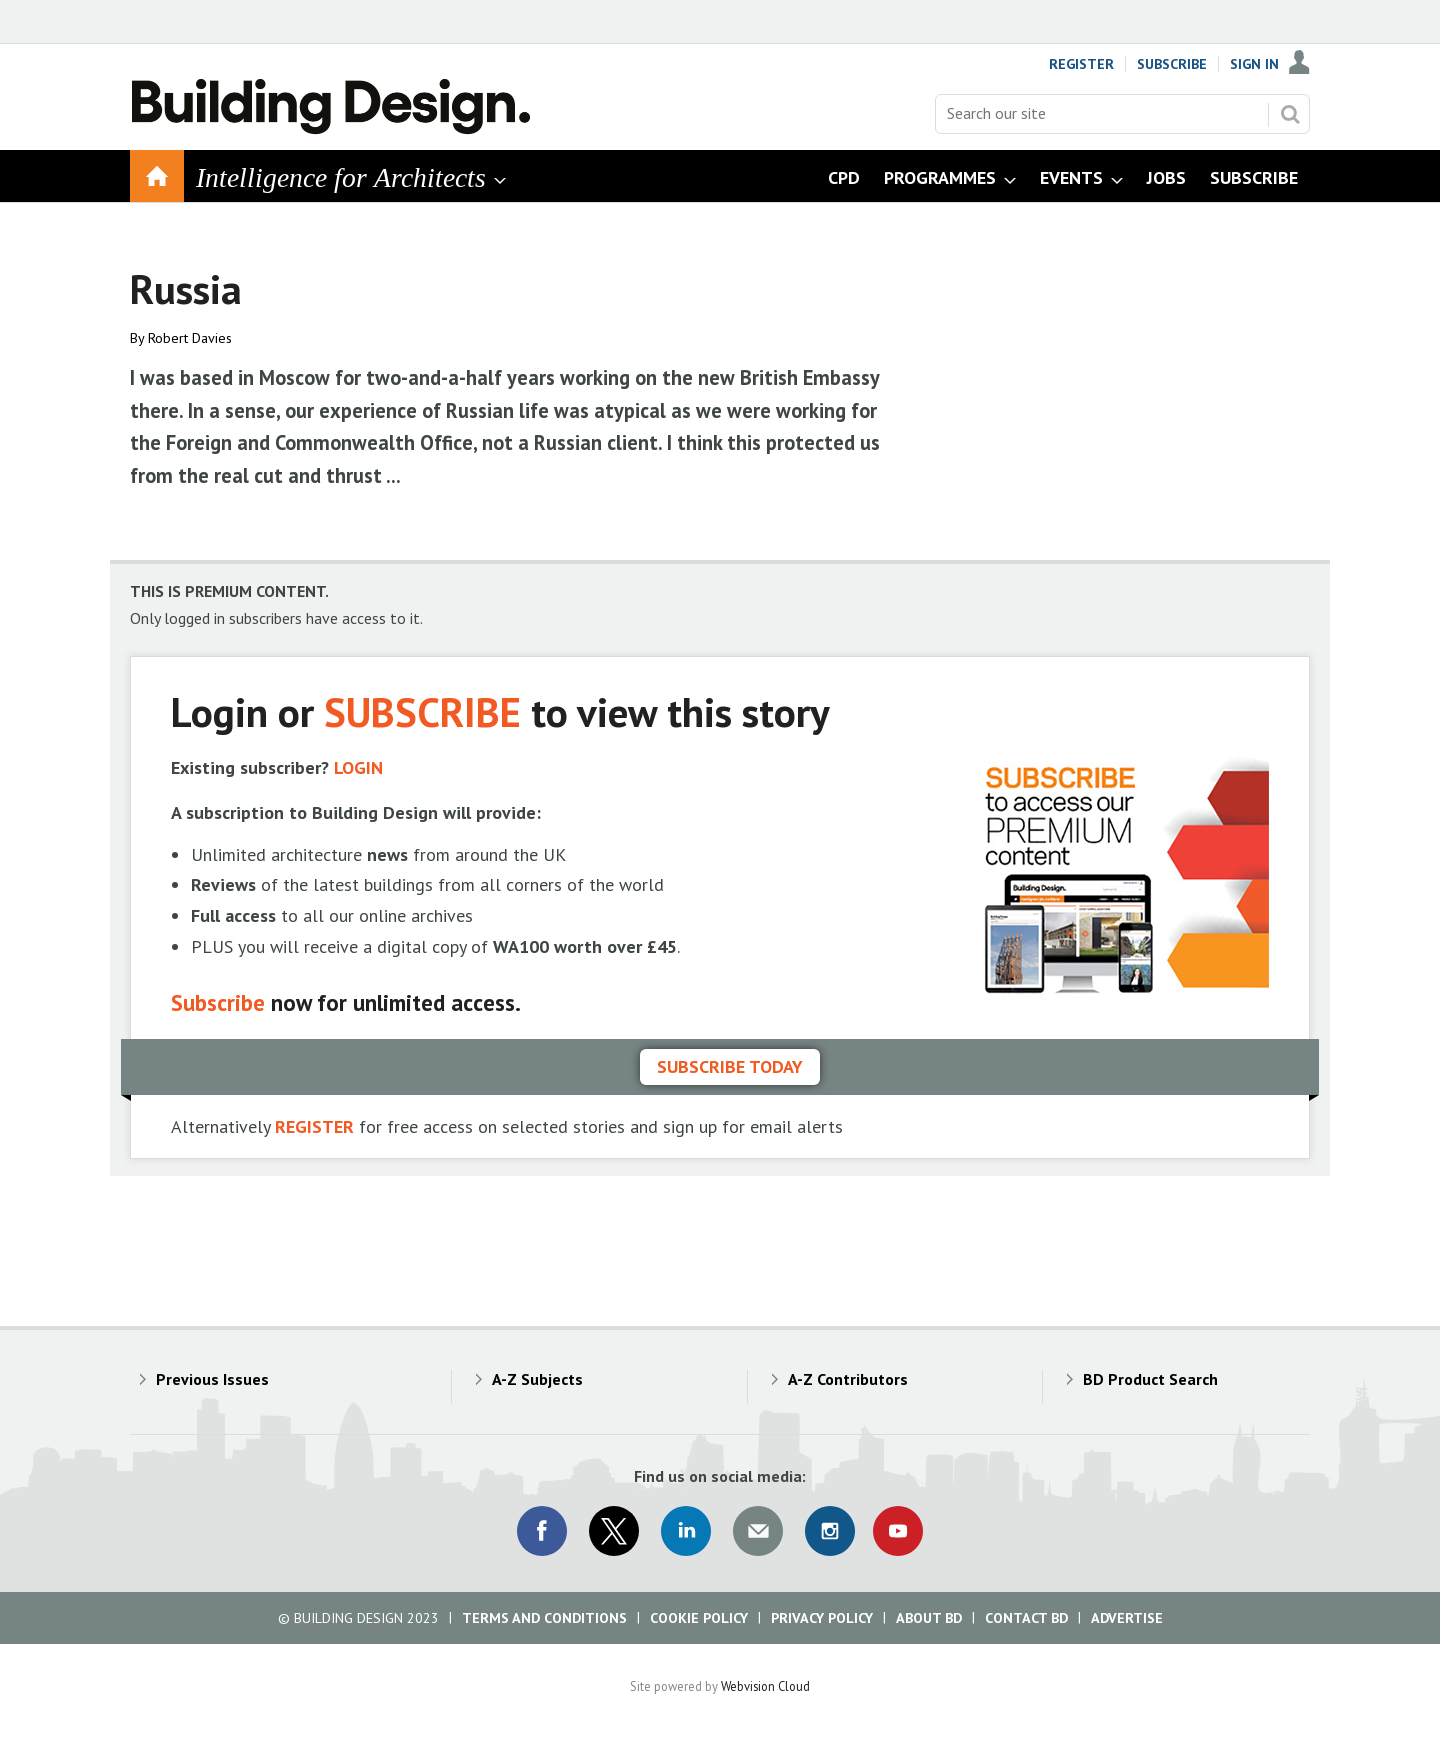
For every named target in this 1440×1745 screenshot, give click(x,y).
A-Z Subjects (537, 1379)
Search (1290, 114)
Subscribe (1172, 64)
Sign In (1254, 64)
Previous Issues (212, 1379)
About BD (929, 1618)
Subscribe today (730, 1066)
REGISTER (314, 1126)
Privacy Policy (822, 1618)
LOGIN (358, 767)
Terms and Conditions (544, 1618)
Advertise (1127, 1618)
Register (1081, 64)
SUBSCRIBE (422, 711)
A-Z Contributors (848, 1379)
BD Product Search (1150, 1379)
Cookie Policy (699, 1618)
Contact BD (1026, 1618)
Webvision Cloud (765, 1686)
